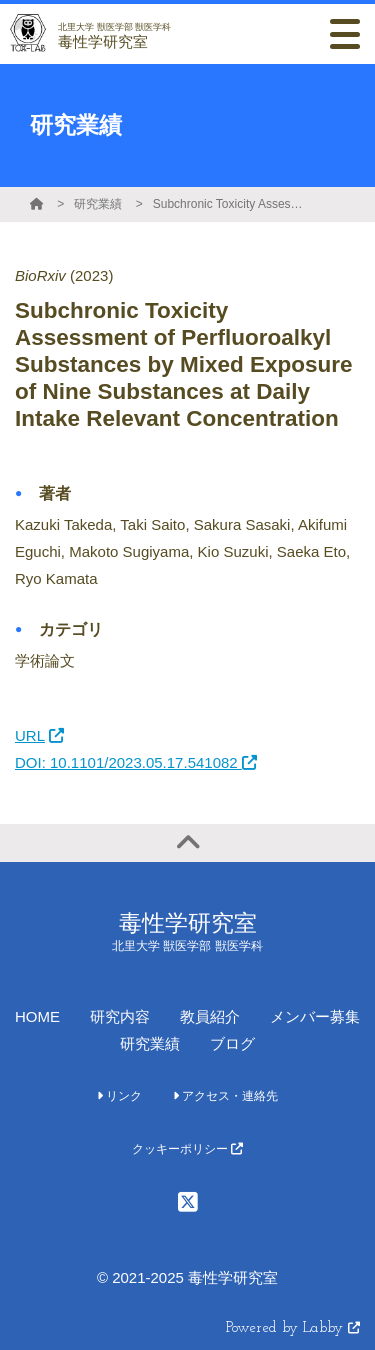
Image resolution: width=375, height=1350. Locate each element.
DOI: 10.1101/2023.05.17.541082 (136, 762)
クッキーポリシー (187, 1149)
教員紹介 (210, 1016)
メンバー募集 (315, 1016)
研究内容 (120, 1016)
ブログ (232, 1043)
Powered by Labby (293, 1328)
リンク (119, 1096)
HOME (37, 1016)
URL (39, 735)
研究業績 (98, 204)
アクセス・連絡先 (225, 1096)
